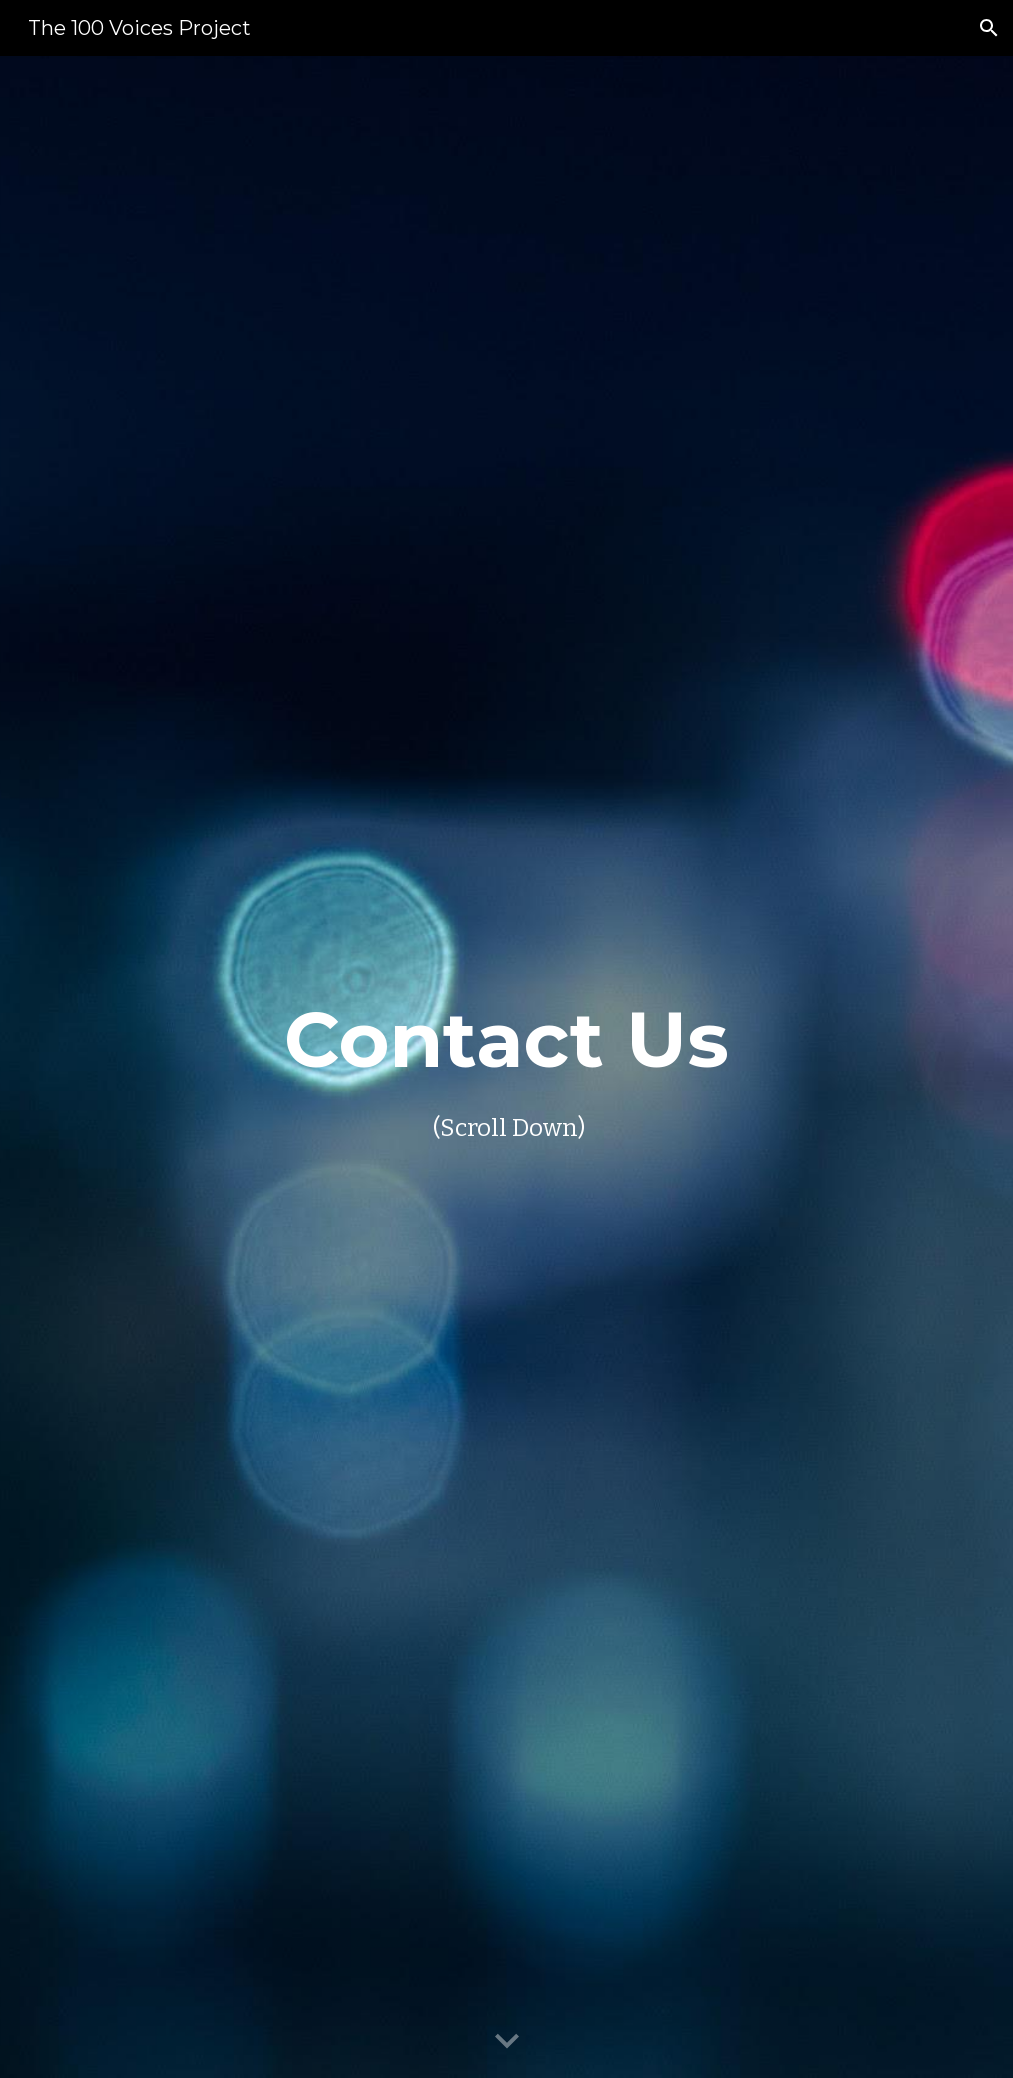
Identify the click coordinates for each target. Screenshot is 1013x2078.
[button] (989, 28)
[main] (506, 1066)
